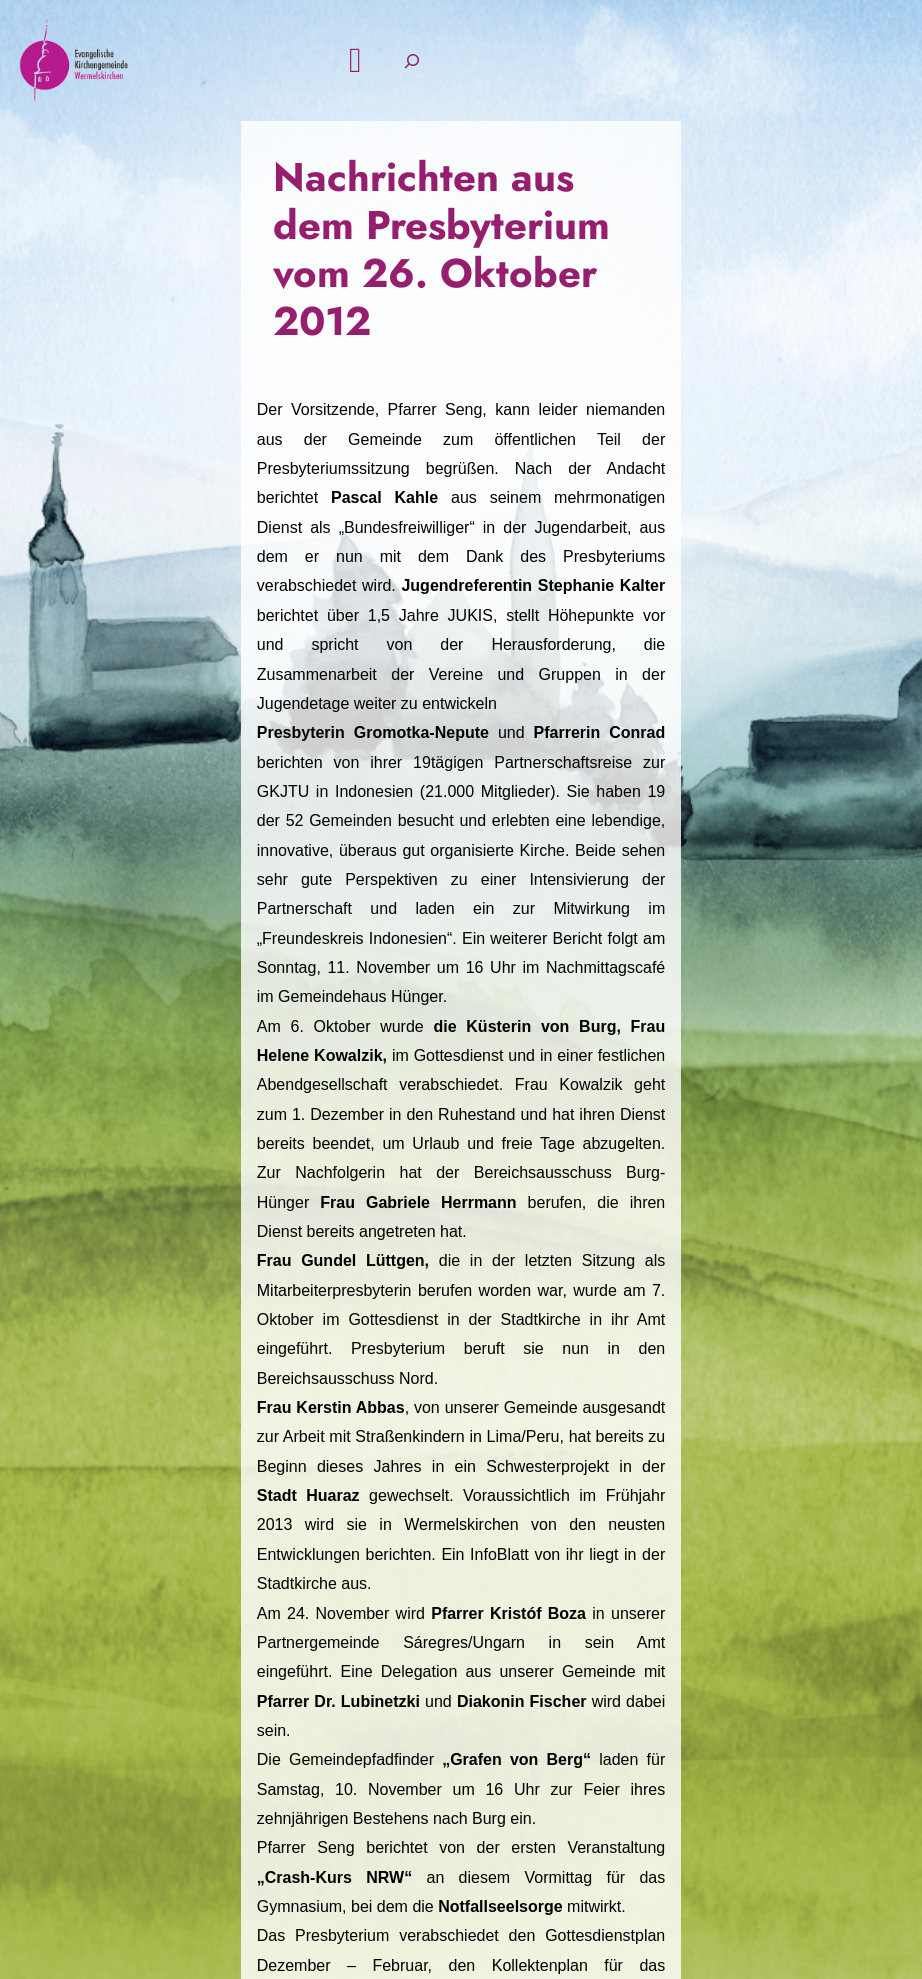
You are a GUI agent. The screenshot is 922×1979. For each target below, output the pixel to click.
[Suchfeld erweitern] (821, 111)
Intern (824, 1729)
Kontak (508, 1729)
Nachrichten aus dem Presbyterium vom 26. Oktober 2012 (420, 303)
